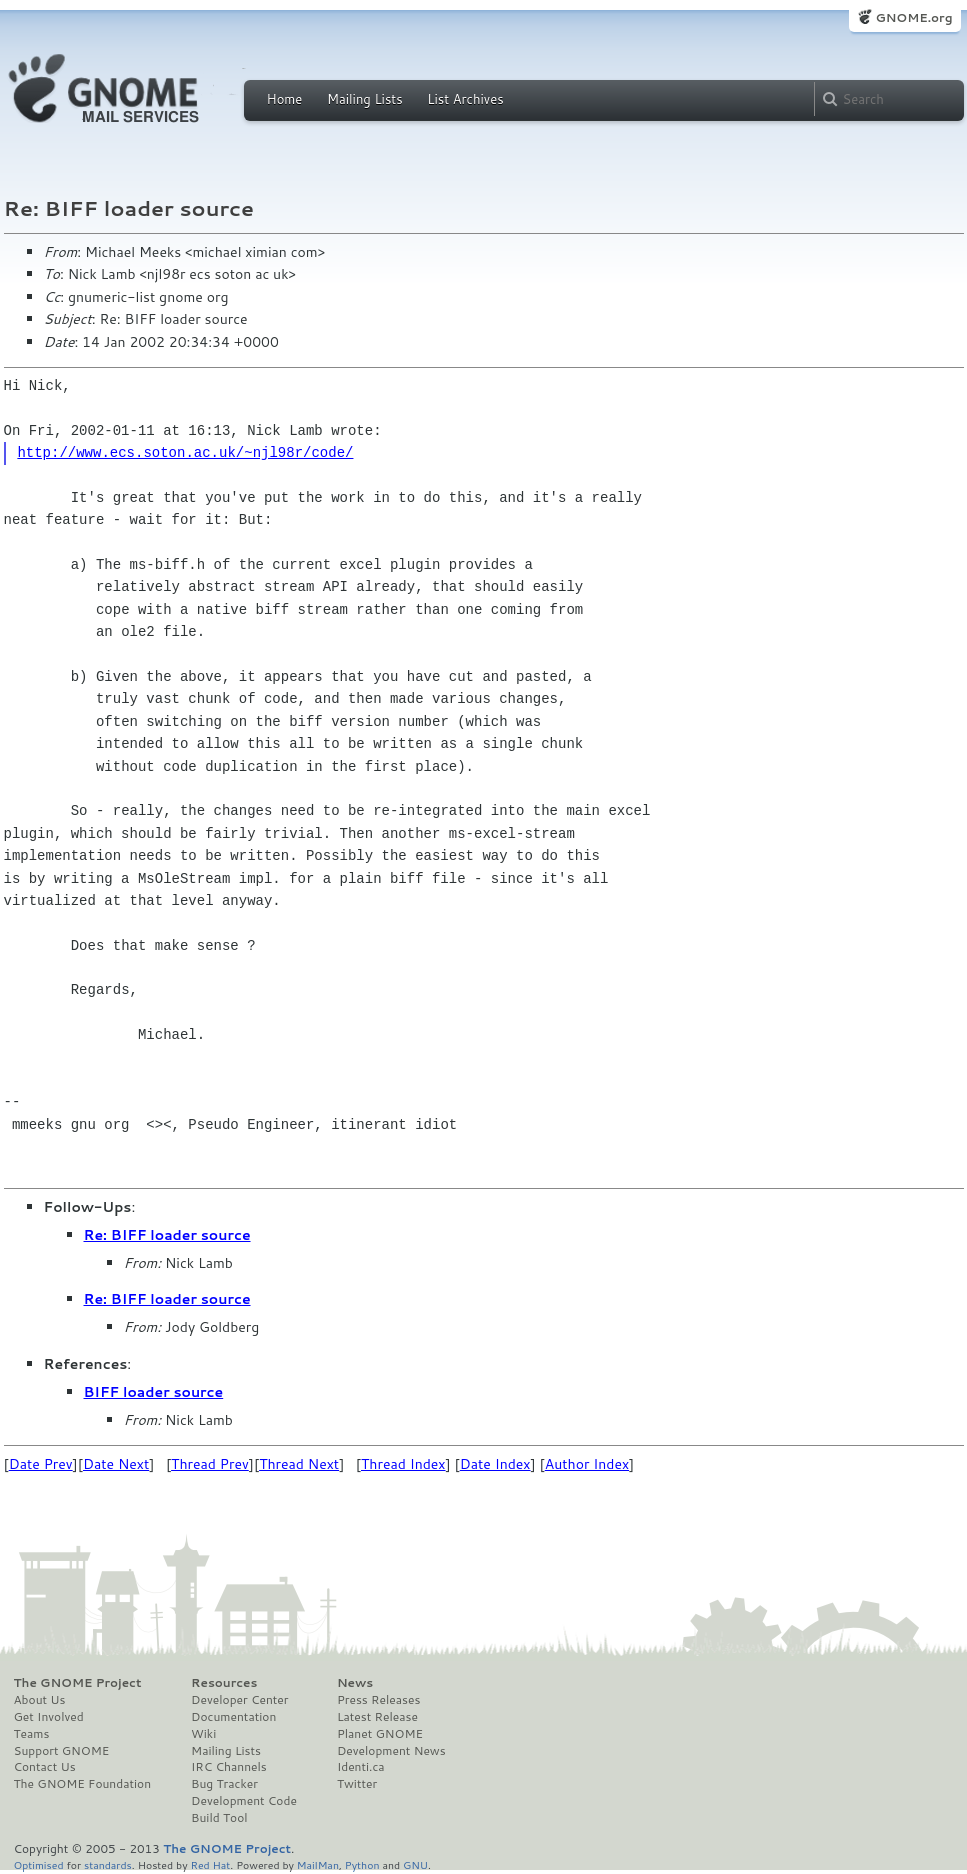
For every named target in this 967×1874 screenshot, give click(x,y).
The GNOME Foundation (83, 1784)
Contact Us (45, 1767)
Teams (32, 1734)
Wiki (203, 1734)
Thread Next (299, 1464)
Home (285, 99)
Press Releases (378, 1700)
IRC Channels (229, 1767)
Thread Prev (210, 1464)
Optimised (39, 1864)
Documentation (233, 1717)
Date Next (116, 1464)
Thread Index (403, 1464)
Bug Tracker (224, 1784)
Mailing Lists (365, 99)
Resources (224, 1683)
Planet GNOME (380, 1734)
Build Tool (219, 1818)
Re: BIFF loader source (167, 1235)
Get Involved (49, 1717)
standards (108, 1864)
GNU (415, 1864)
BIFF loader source (154, 1392)
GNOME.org (913, 17)
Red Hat (210, 1864)
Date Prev (41, 1464)
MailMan (318, 1864)
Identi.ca (361, 1767)
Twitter (357, 1784)
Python (362, 1864)
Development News (391, 1751)
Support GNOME (62, 1751)
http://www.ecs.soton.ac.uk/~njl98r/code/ (185, 452)
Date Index (495, 1464)
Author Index (587, 1464)
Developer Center (239, 1700)
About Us (40, 1700)
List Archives (465, 99)
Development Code (244, 1801)
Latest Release (377, 1717)
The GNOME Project (78, 1683)
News (355, 1683)
